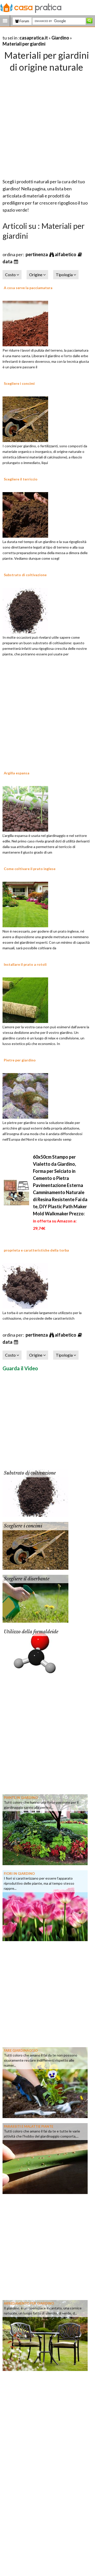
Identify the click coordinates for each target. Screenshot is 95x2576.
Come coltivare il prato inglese (29, 869)
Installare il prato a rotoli (25, 964)
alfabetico (66, 254)
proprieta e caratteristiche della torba (36, 1250)
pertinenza (37, 254)
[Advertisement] (47, 123)
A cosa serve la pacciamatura (28, 288)
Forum (22, 21)
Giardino (60, 38)
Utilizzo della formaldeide (31, 1632)
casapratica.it (34, 38)
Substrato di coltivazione (25, 575)
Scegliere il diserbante (26, 1579)
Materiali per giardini (24, 44)
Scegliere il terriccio (20, 479)
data (8, 261)
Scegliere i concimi (19, 383)
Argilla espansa (16, 773)
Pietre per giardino (20, 1060)
